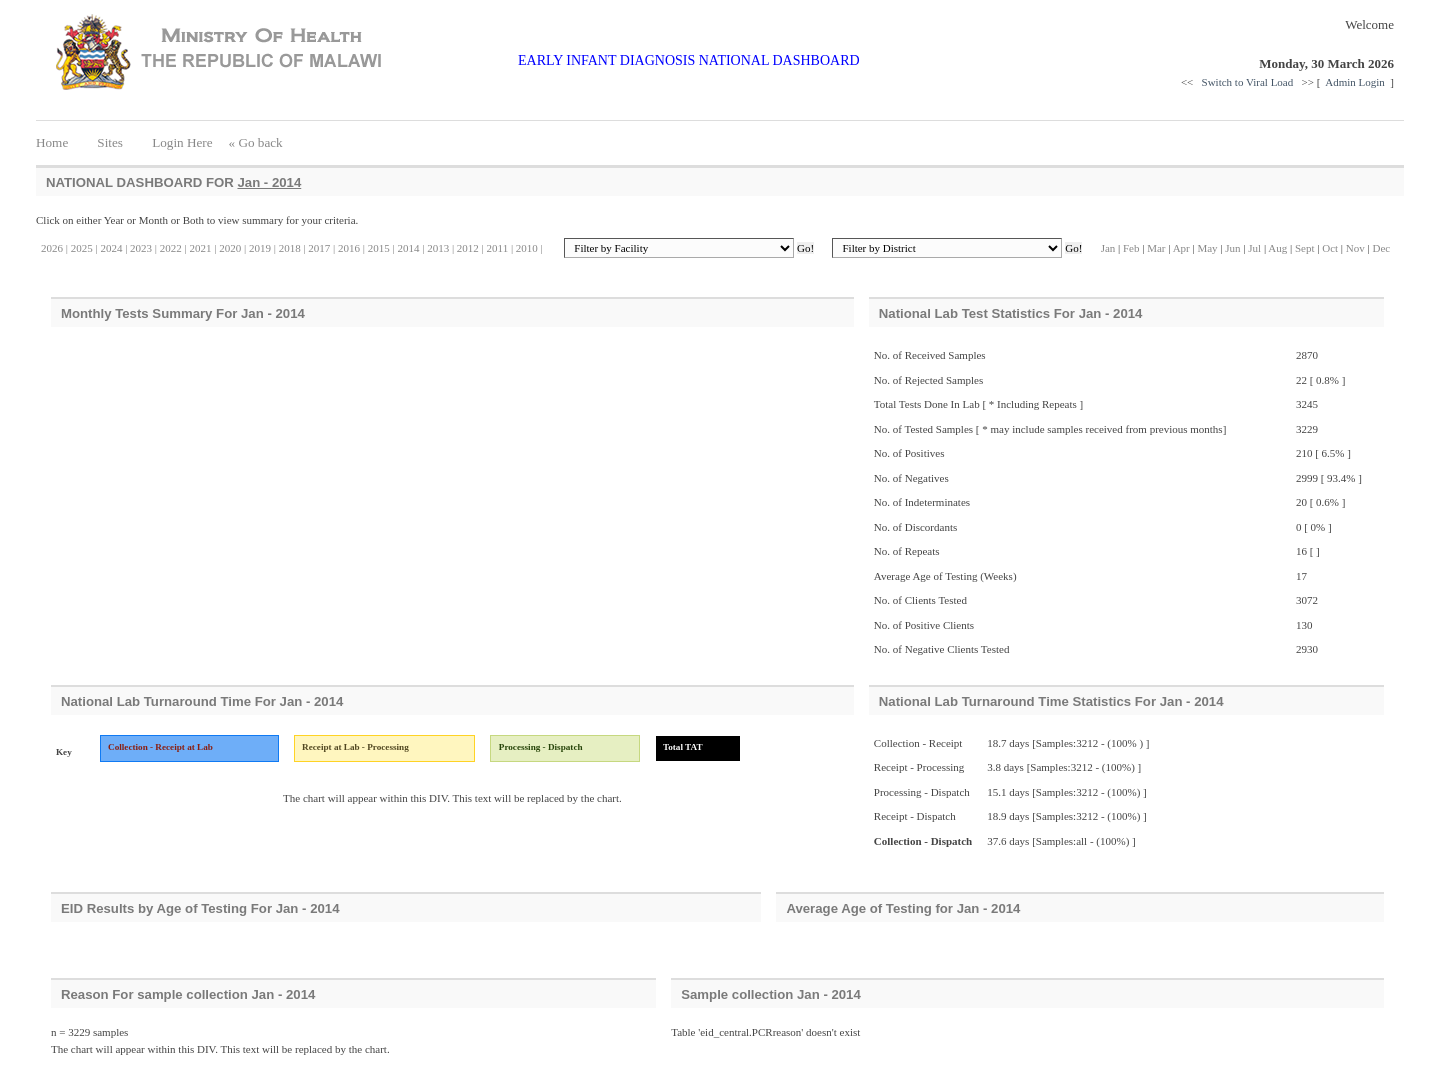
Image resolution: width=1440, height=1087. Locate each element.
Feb (1132, 248)
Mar (1156, 248)
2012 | (469, 248)
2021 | (202, 248)
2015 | (380, 248)
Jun (1232, 248)
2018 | (291, 248)
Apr (1181, 248)
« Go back (256, 142)
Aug (1277, 248)
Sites (110, 142)
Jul (1254, 248)
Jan (1108, 248)
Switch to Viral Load (1249, 82)
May (1207, 248)
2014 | (410, 248)
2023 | (142, 248)
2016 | (350, 248)
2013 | (439, 248)
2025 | (83, 248)
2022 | (172, 248)
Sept (1305, 248)
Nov (1355, 248)
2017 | (321, 248)
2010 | (528, 248)
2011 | (498, 248)
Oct (1330, 248)
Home (58, 142)
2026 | (54, 248)
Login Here (182, 142)
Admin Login (1356, 82)
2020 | (231, 248)
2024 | (113, 248)
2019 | (261, 248)
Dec (1381, 248)
